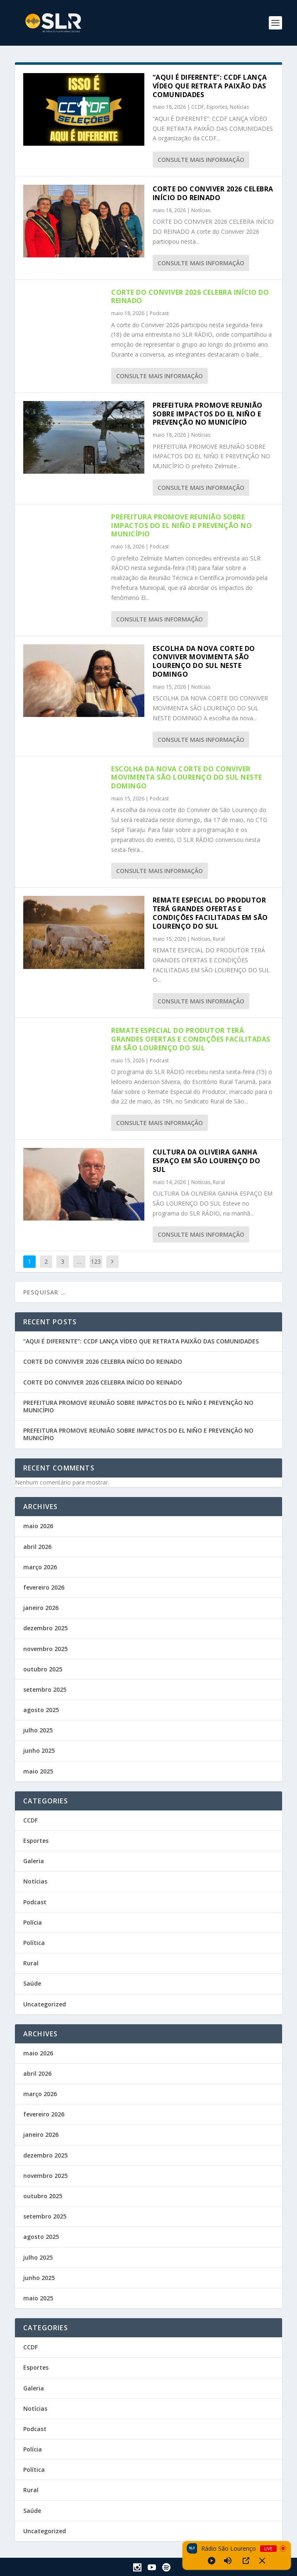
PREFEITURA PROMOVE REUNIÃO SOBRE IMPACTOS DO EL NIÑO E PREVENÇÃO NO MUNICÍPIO (208, 414)
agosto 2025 (41, 1710)
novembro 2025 (45, 1649)
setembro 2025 (44, 1689)
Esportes (217, 106)
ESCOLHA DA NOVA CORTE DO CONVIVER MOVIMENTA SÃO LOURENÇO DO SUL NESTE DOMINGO (204, 661)
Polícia (32, 1922)
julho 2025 (38, 1730)
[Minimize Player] (262, 2561)
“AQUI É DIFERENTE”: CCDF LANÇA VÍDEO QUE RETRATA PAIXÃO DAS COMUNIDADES (210, 86)
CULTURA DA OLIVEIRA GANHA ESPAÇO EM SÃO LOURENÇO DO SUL (206, 1160)
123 (96, 1261)
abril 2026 (37, 1547)
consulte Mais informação (201, 160)
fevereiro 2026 (43, 1587)
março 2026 (40, 1567)
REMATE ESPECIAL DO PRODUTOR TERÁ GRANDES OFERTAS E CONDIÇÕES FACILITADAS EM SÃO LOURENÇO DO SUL (210, 912)
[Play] (212, 2561)
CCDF (197, 106)
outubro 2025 (42, 1669)
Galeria (33, 1861)
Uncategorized (44, 2004)
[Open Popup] (246, 2561)
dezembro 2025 (45, 1628)
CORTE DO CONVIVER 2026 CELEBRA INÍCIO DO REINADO (213, 193)
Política (34, 1943)
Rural (219, 938)
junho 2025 (39, 1750)
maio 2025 (38, 1771)
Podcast (159, 313)
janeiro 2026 (40, 1608)
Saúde (32, 1983)
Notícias (239, 106)
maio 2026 (38, 1526)
